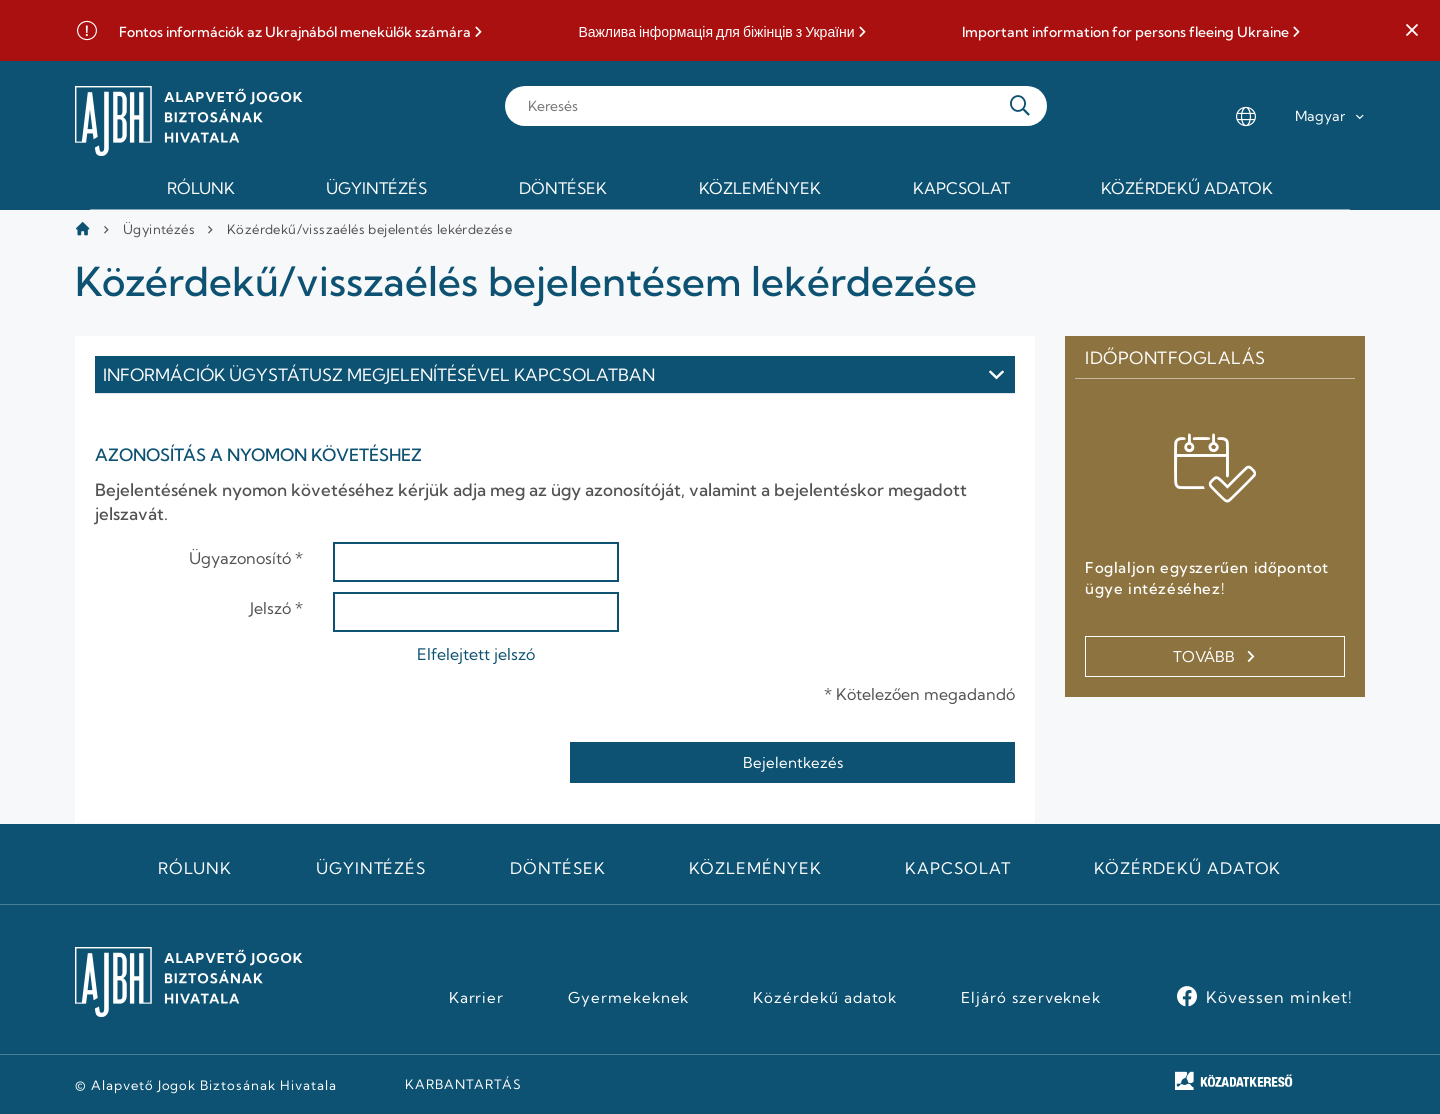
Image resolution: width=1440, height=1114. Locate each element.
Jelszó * (276, 608)
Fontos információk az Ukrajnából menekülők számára (295, 32)
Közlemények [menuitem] (760, 188)
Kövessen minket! (1279, 997)
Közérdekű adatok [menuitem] (1187, 188)
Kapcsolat (958, 868)
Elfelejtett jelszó (476, 654)
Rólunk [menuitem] (201, 188)
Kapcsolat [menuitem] (961, 188)
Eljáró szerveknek (1031, 998)
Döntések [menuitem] (563, 188)
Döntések (558, 868)
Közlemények (755, 868)
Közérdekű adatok (1187, 868)
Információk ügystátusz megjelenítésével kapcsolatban (379, 374)
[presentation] (247, 762)
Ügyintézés (159, 229)
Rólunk (195, 868)
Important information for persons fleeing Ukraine (1125, 32)
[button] (1412, 31)
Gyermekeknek (629, 998)
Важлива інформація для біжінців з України (716, 32)
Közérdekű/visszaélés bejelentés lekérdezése (369, 229)
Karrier (477, 998)
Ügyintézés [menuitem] (376, 188)
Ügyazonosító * (246, 558)
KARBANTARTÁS (463, 1084)
